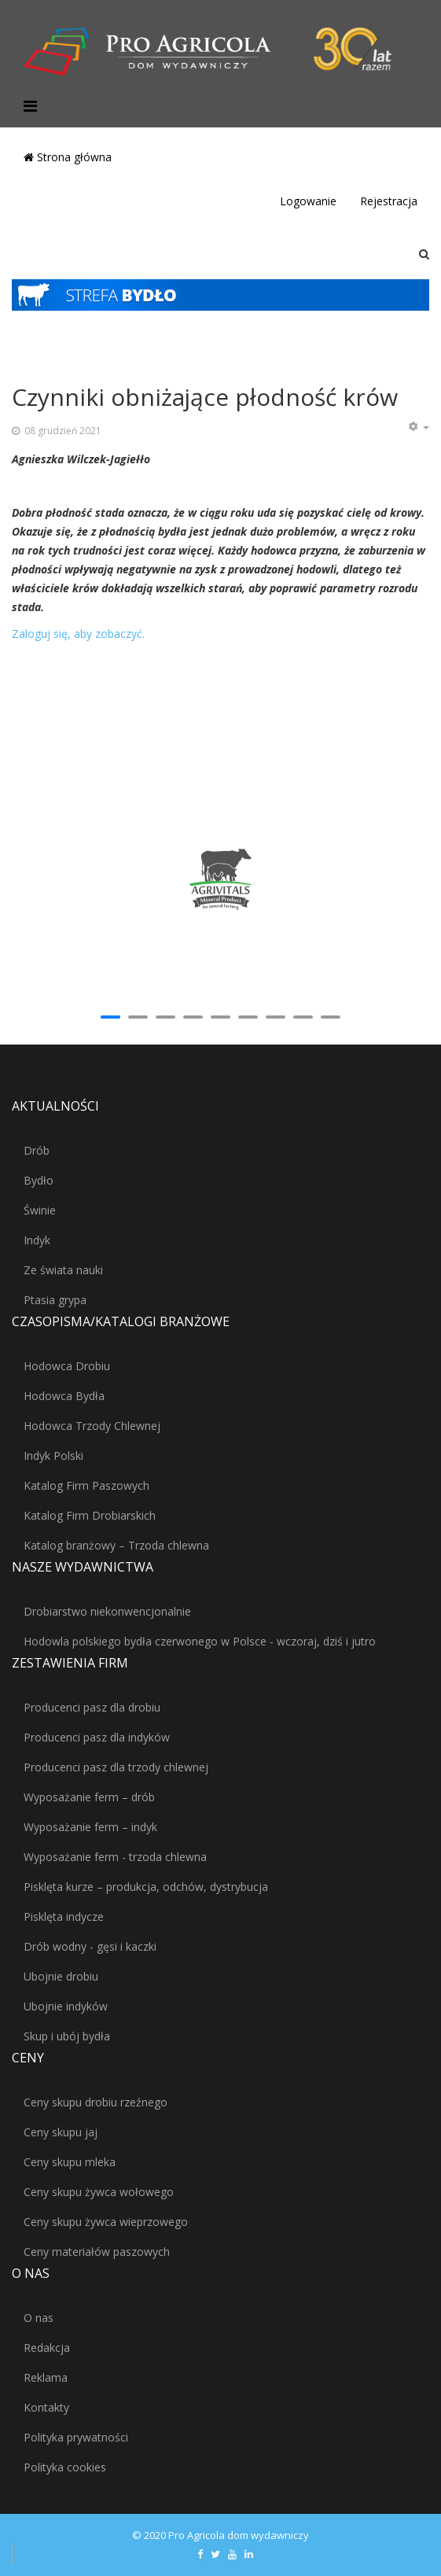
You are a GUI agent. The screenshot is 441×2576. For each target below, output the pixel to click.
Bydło (38, 1180)
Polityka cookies (65, 2467)
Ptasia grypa (55, 1299)
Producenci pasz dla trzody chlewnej (116, 1767)
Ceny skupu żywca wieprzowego (106, 2221)
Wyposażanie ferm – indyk (90, 1826)
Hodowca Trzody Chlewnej (92, 1425)
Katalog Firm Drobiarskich (90, 1515)
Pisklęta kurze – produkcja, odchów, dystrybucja (146, 1886)
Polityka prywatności (76, 2437)
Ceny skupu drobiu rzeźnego (95, 2102)
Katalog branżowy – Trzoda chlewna (116, 1545)
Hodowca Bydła (64, 1395)
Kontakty (46, 2407)
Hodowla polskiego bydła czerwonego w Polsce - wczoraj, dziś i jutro (200, 1641)
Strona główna (68, 156)
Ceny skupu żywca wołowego (99, 2191)
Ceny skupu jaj (60, 2132)
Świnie (40, 1210)
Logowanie (308, 200)
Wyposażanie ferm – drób (89, 1796)
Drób (37, 1150)
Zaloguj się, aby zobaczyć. (78, 633)
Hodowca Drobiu (67, 1365)
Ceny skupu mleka (70, 2161)
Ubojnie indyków (66, 2006)
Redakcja (47, 2347)
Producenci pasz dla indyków (97, 1737)
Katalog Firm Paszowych (86, 1485)
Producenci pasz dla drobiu (92, 1707)
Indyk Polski (53, 1455)
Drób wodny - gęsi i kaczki (90, 1946)
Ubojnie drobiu (61, 1976)
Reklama (46, 2377)
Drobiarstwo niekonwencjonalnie (107, 1611)
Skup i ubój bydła (67, 2036)
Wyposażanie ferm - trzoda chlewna (115, 1856)
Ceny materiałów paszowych (97, 2251)
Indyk (37, 1240)
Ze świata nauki (63, 1269)
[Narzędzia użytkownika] (418, 427)
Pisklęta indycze (64, 1916)
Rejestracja (388, 200)
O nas (38, 2317)
